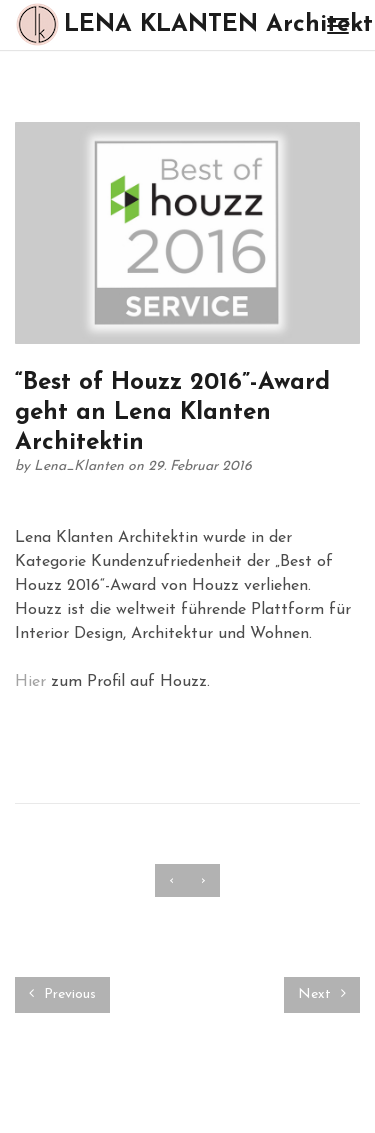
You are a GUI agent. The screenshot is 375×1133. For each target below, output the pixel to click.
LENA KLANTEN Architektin (160, 24)
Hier (30, 682)
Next (322, 994)
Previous (62, 994)
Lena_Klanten (81, 466)
